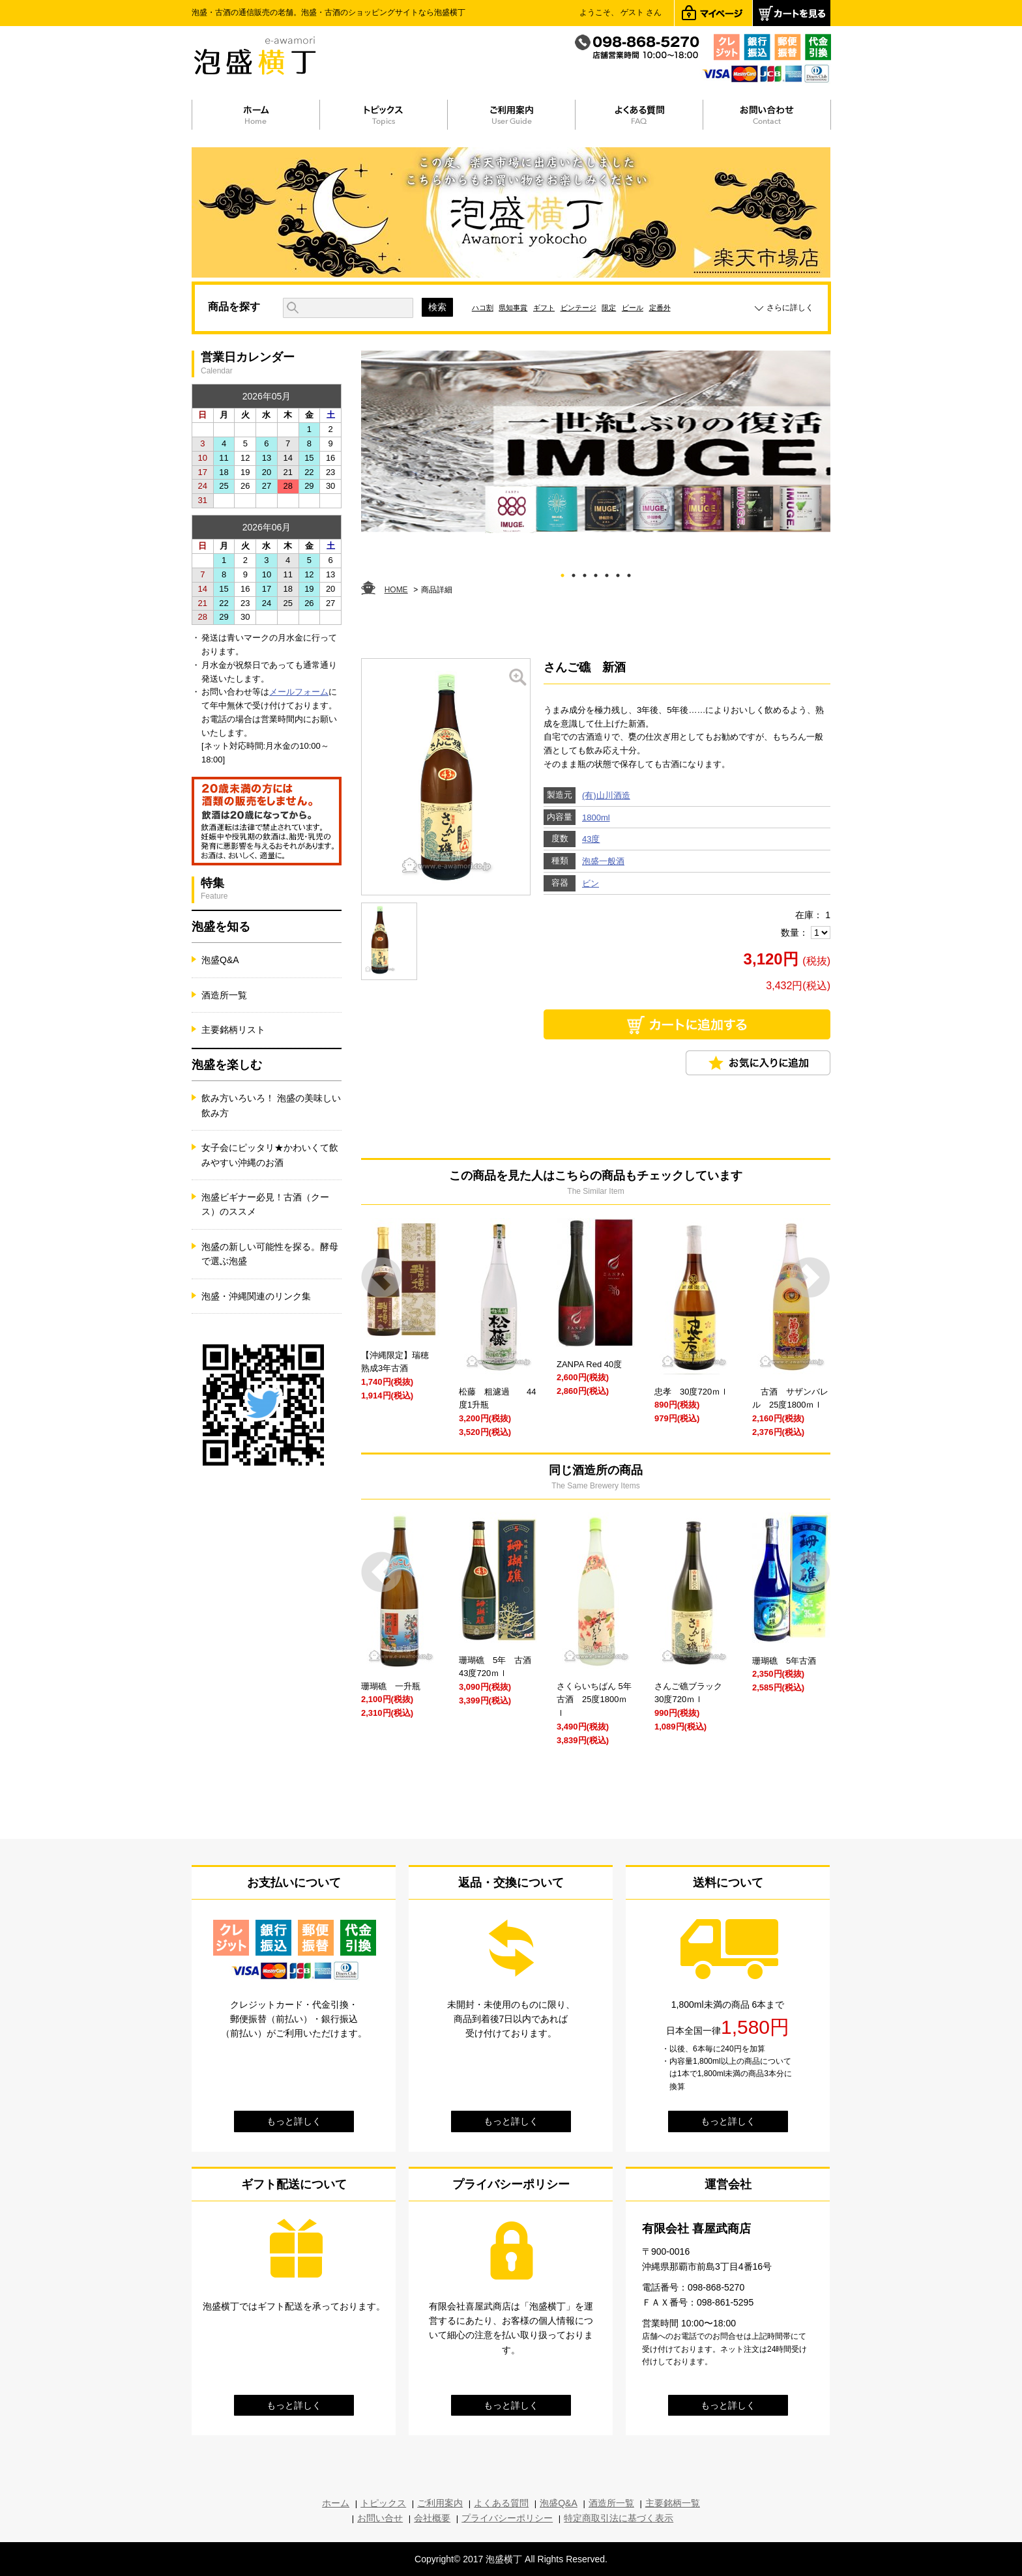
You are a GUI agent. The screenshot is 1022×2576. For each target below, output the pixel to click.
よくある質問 (501, 2503)
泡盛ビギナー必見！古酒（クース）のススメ (265, 1204)
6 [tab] (618, 573)
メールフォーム (298, 692)
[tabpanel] (595, 442)
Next (809, 1277)
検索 (437, 307)
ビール (632, 307)
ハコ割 (482, 307)
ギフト (544, 307)
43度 (591, 839)
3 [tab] (585, 573)
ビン (590, 883)
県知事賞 (513, 307)
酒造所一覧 (224, 995)
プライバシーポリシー (507, 2518)
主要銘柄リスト (233, 1029)
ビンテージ (578, 307)
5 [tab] (607, 573)
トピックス (383, 2503)
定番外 (660, 307)
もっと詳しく (294, 2121)
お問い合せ (380, 2518)
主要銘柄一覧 (672, 2503)
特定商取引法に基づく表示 (618, 2518)
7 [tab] (629, 573)
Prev (381, 1277)
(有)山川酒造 (606, 795)
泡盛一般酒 (603, 861)
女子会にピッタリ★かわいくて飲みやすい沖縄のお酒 (269, 1154)
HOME (396, 589)
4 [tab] (596, 573)
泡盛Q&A (220, 960)
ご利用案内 (440, 2503)
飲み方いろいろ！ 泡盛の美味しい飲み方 (271, 1105)
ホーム (335, 2503)
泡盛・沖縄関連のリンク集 (256, 1296)
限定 (609, 307)
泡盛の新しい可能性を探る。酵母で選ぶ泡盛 (269, 1253)
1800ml (596, 817)
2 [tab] (574, 573)
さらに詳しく (789, 307)
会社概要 (432, 2518)
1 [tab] (563, 573)
